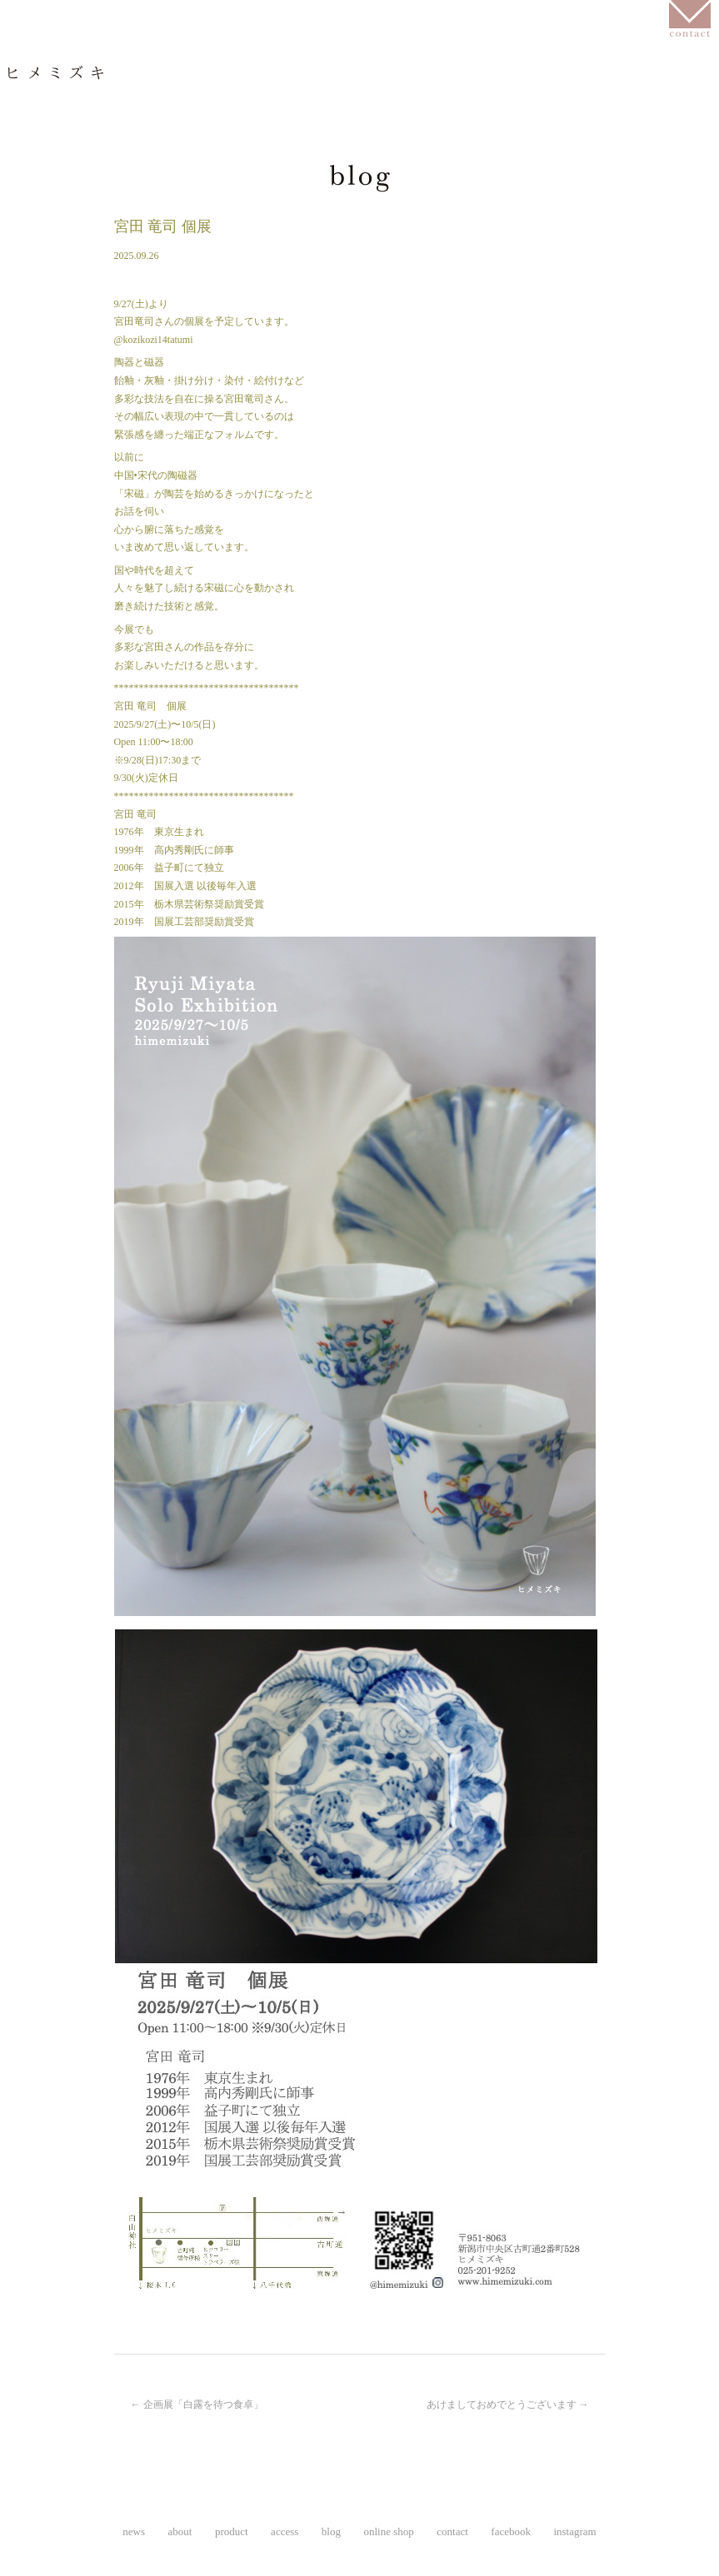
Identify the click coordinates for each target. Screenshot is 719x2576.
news (61, 103)
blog (490, 103)
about (160, 103)
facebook (56, 126)
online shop (609, 103)
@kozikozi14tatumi (153, 340)
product (271, 103)
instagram (120, 126)
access (387, 103)
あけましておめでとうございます (508, 2404)
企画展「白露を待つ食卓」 (197, 2404)
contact (452, 2531)
